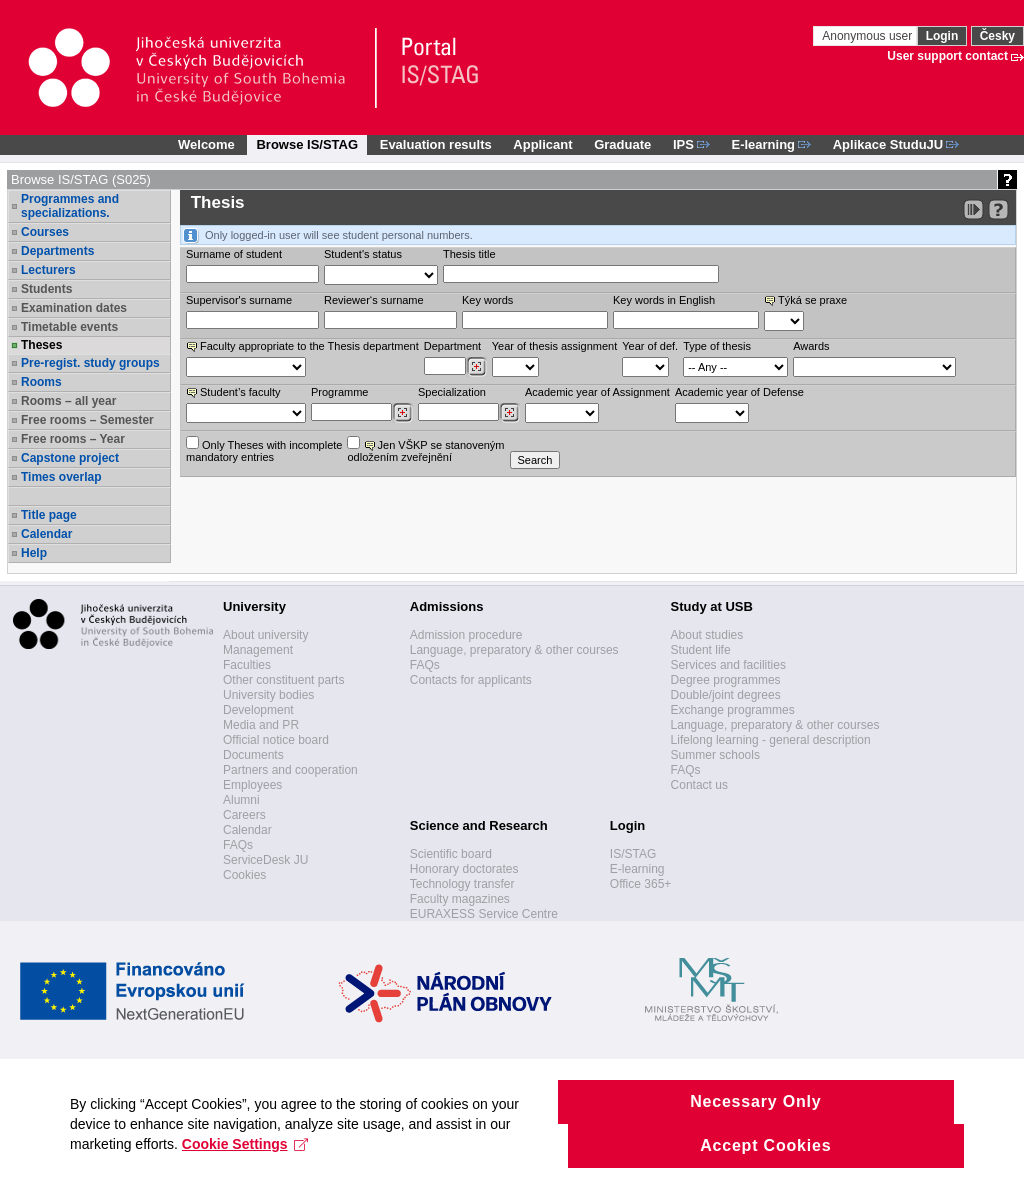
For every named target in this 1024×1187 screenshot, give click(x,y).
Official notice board (276, 740)
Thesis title (469, 254)
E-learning (637, 869)
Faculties (247, 665)
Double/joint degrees (726, 695)
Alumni (241, 800)
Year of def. (650, 346)
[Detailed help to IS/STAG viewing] (998, 209)
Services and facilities (728, 665)
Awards (811, 346)
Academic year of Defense (739, 392)
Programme (339, 392)
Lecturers (48, 270)
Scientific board (451, 854)
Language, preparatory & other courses (514, 650)
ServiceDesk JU (265, 860)
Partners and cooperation (290, 770)
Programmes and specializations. (70, 206)
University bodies (268, 695)
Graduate (622, 144)
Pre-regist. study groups (90, 363)
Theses (41, 345)
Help (34, 553)
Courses (45, 232)
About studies (707, 635)
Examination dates (74, 308)
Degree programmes (726, 680)
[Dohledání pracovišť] (476, 367)
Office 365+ (641, 884)
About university (265, 635)
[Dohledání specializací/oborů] (509, 413)
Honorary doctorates (464, 869)
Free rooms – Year (73, 439)
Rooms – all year (68, 401)
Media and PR (261, 725)
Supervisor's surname (239, 300)
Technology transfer (462, 884)
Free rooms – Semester (87, 420)
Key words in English (664, 300)
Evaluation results (436, 144)
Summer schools (715, 755)
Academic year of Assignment (597, 392)
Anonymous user (868, 36)
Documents (253, 755)
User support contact (947, 56)
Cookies (244, 875)
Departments (57, 251)
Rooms (41, 382)
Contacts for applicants (471, 680)
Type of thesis (717, 346)
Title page (49, 515)
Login (942, 36)
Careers (244, 815)
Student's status (363, 254)
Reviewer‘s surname (374, 300)
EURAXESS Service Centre (484, 914)
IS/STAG (633, 854)
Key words (487, 300)
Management (258, 650)
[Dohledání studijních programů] (402, 413)
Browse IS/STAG (307, 144)
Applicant (542, 144)
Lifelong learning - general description (771, 740)
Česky (997, 36)
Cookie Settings (245, 1163)
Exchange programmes (733, 710)
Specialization (452, 392)
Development (258, 710)
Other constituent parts (283, 680)
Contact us (699, 785)
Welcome (206, 144)
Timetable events (69, 327)
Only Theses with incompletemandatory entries (264, 449)
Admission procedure (466, 635)
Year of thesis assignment (555, 346)
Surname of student (234, 254)
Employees (252, 785)
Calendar (46, 534)
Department (452, 346)
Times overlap (61, 477)
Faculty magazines (460, 899)
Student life (701, 650)
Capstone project (70, 458)
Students (46, 289)
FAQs (238, 845)
